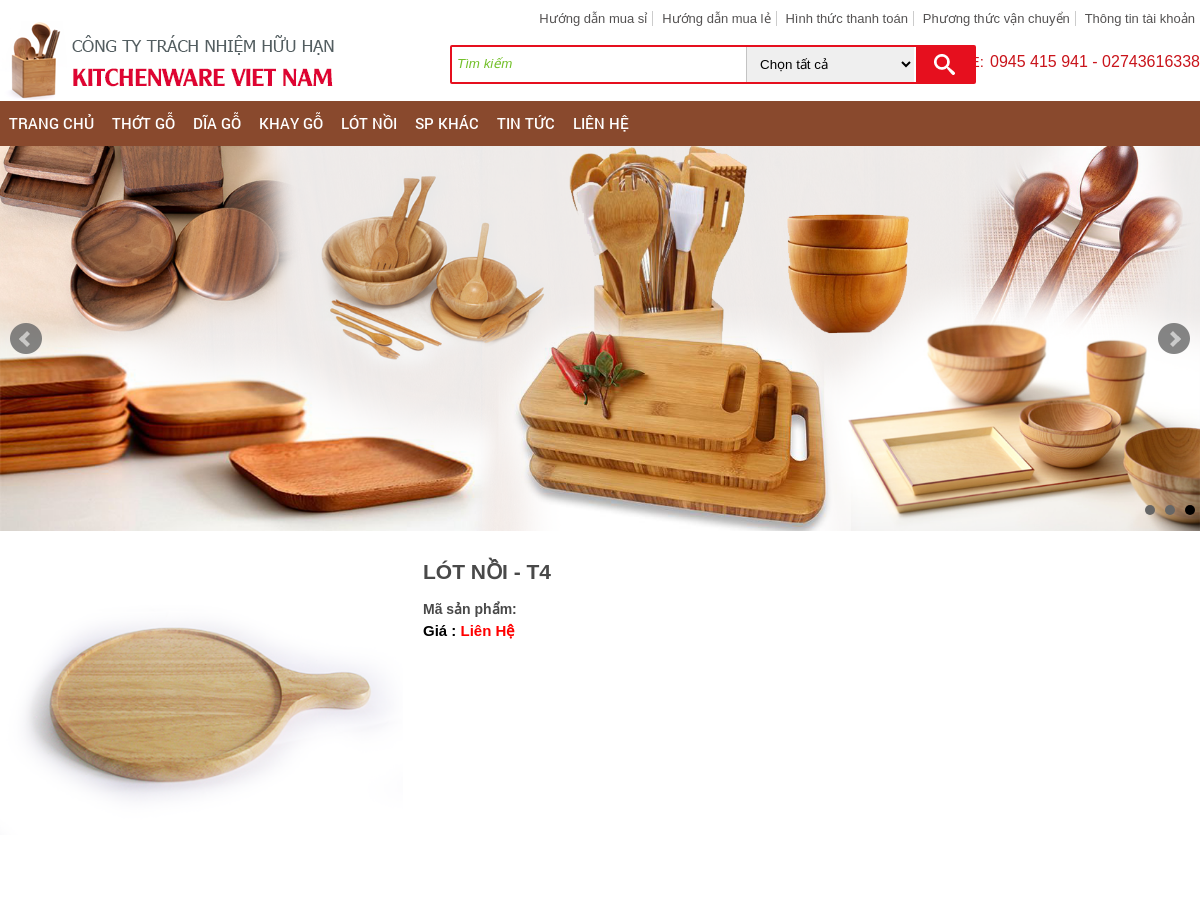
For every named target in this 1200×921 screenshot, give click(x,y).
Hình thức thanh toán (846, 18)
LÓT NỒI (369, 123)
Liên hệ (601, 123)
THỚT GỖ (143, 123)
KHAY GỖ (291, 123)
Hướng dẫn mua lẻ (716, 18)
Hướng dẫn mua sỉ (593, 18)
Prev (26, 339)
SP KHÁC (447, 123)
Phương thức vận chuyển (996, 18)
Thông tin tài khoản (1140, 18)
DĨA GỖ (217, 123)
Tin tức (526, 123)
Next (1174, 339)
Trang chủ (51, 123)
